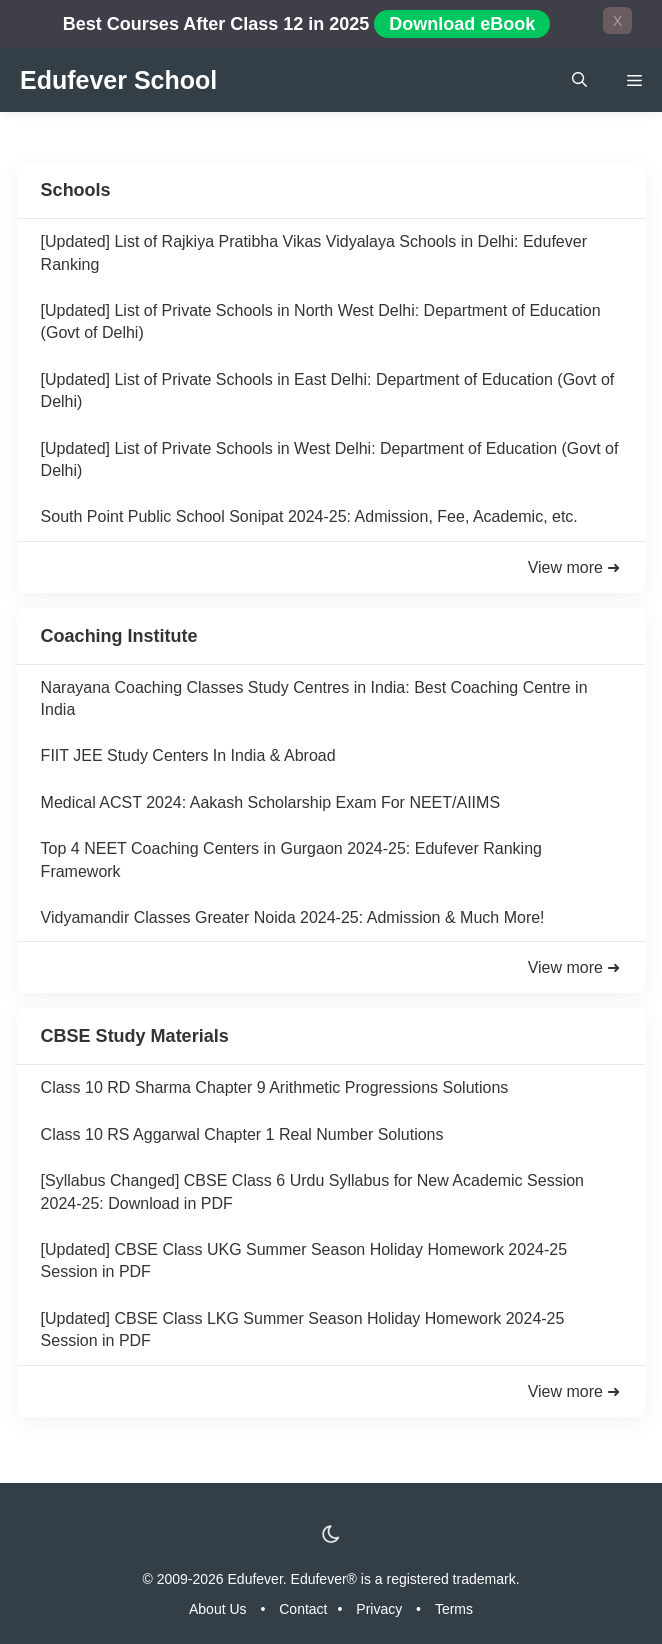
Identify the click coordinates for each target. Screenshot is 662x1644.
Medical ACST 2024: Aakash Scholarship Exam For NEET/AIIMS (270, 802)
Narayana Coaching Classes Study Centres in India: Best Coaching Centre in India (314, 698)
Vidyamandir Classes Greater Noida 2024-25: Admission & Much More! (293, 917)
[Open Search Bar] (579, 80)
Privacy (379, 1609)
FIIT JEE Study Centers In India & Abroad (188, 755)
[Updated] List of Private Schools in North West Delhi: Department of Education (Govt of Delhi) (321, 321)
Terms (454, 1609)
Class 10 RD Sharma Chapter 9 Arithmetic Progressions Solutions (275, 1087)
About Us (218, 1609)
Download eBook (462, 24)
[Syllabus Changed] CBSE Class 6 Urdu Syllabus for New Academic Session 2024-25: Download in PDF (312, 1191)
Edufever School (118, 80)
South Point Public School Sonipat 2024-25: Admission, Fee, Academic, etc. (309, 516)
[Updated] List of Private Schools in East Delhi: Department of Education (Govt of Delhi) (328, 390)
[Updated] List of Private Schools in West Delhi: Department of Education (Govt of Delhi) (330, 459)
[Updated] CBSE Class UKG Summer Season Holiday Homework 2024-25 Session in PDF (304, 1260)
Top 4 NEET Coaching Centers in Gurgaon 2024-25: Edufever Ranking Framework (291, 859)
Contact (303, 1609)
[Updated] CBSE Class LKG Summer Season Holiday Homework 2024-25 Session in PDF (303, 1329)
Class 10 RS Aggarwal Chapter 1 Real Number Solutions (242, 1134)
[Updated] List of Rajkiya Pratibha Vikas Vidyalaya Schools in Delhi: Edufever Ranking (314, 252)
